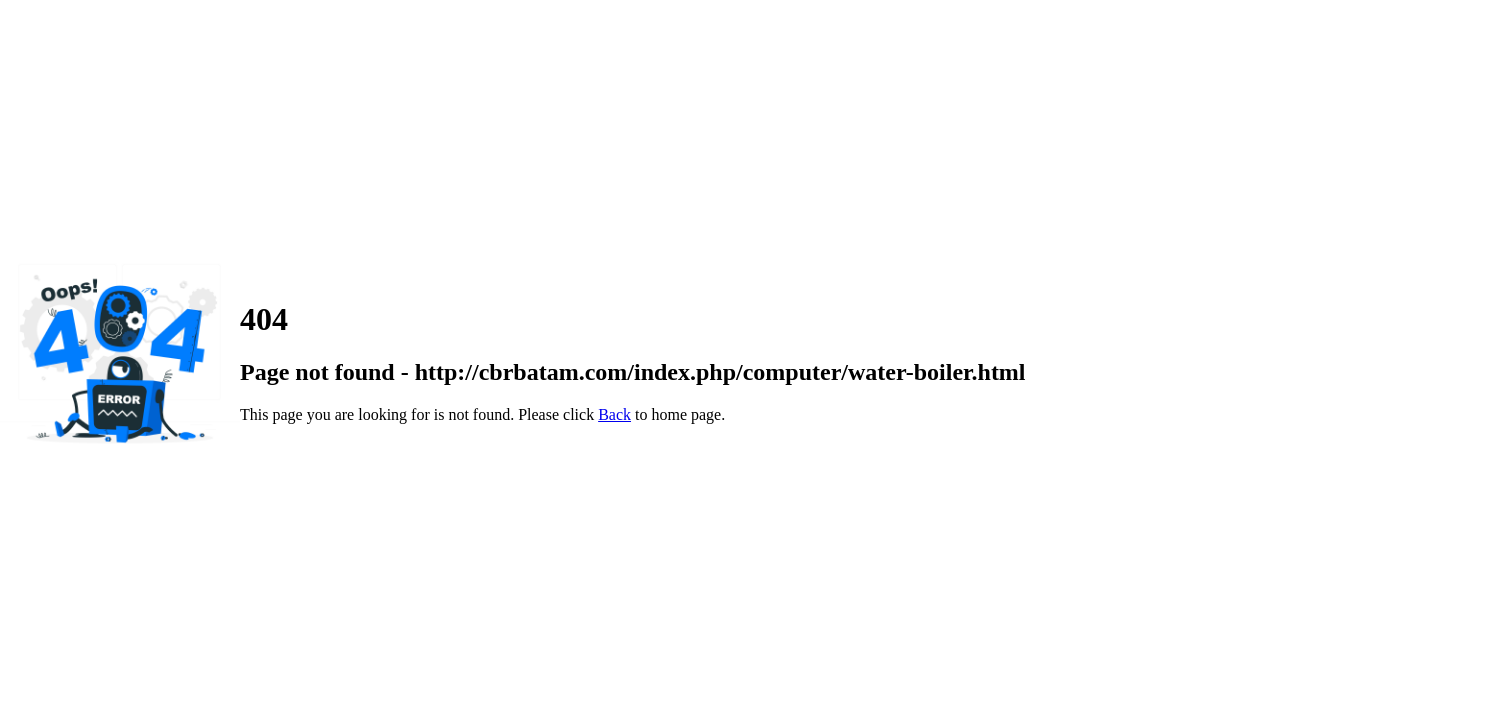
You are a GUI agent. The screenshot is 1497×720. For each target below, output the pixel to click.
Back (614, 414)
